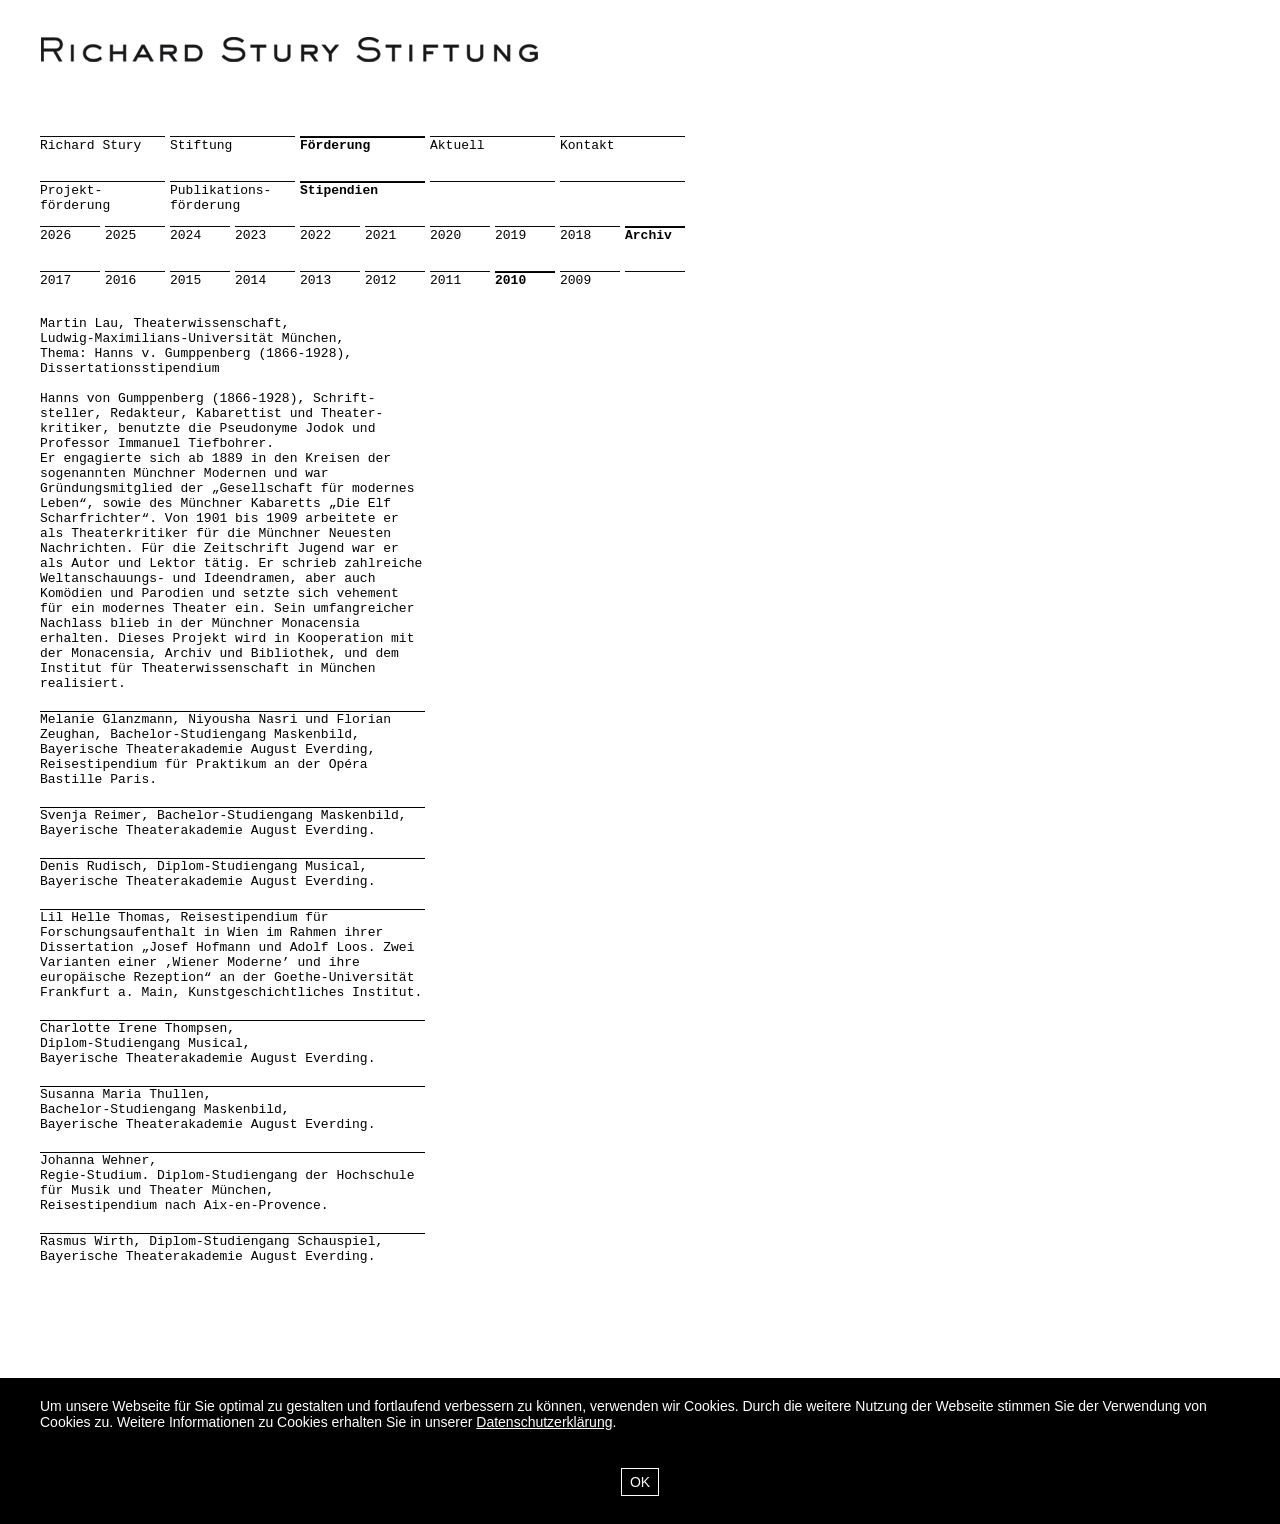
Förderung (335, 145)
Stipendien (339, 190)
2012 (380, 280)
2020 (445, 235)
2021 (380, 235)
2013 (315, 280)
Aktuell (457, 145)
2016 (120, 280)
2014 (250, 280)
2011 (445, 280)
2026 (55, 235)
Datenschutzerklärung (544, 1422)
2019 (510, 235)
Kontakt (587, 145)
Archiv (648, 235)
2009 (575, 280)
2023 (250, 235)
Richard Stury (90, 145)
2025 (120, 235)
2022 (315, 235)
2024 (185, 235)
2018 (575, 235)
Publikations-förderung (220, 198)
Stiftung (201, 145)
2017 (55, 280)
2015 (185, 280)
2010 (510, 280)
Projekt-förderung (75, 198)
